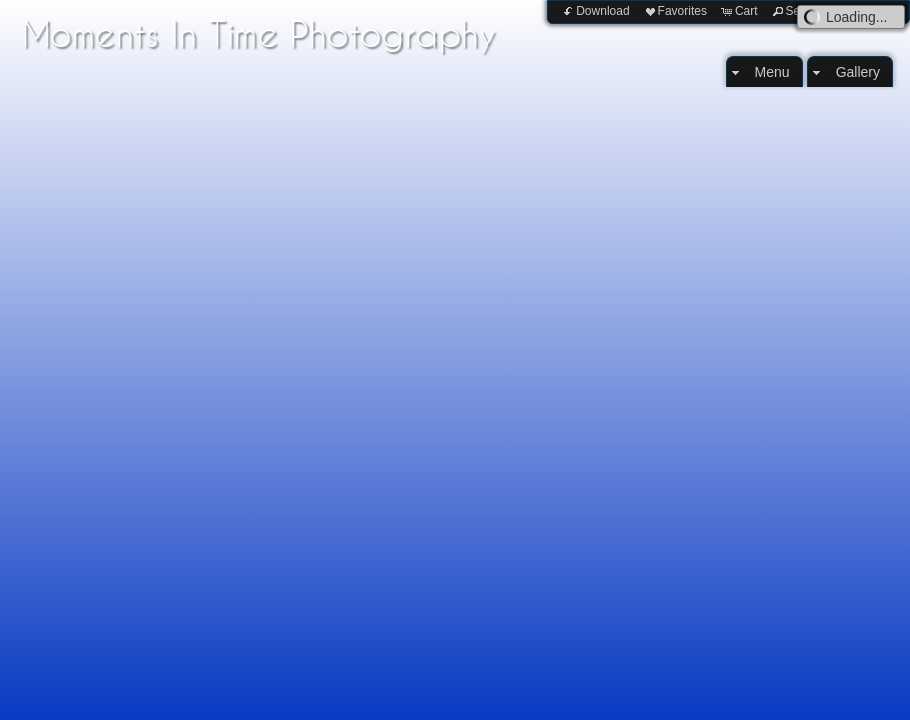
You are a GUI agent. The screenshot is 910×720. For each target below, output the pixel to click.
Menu (772, 72)
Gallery (858, 72)
